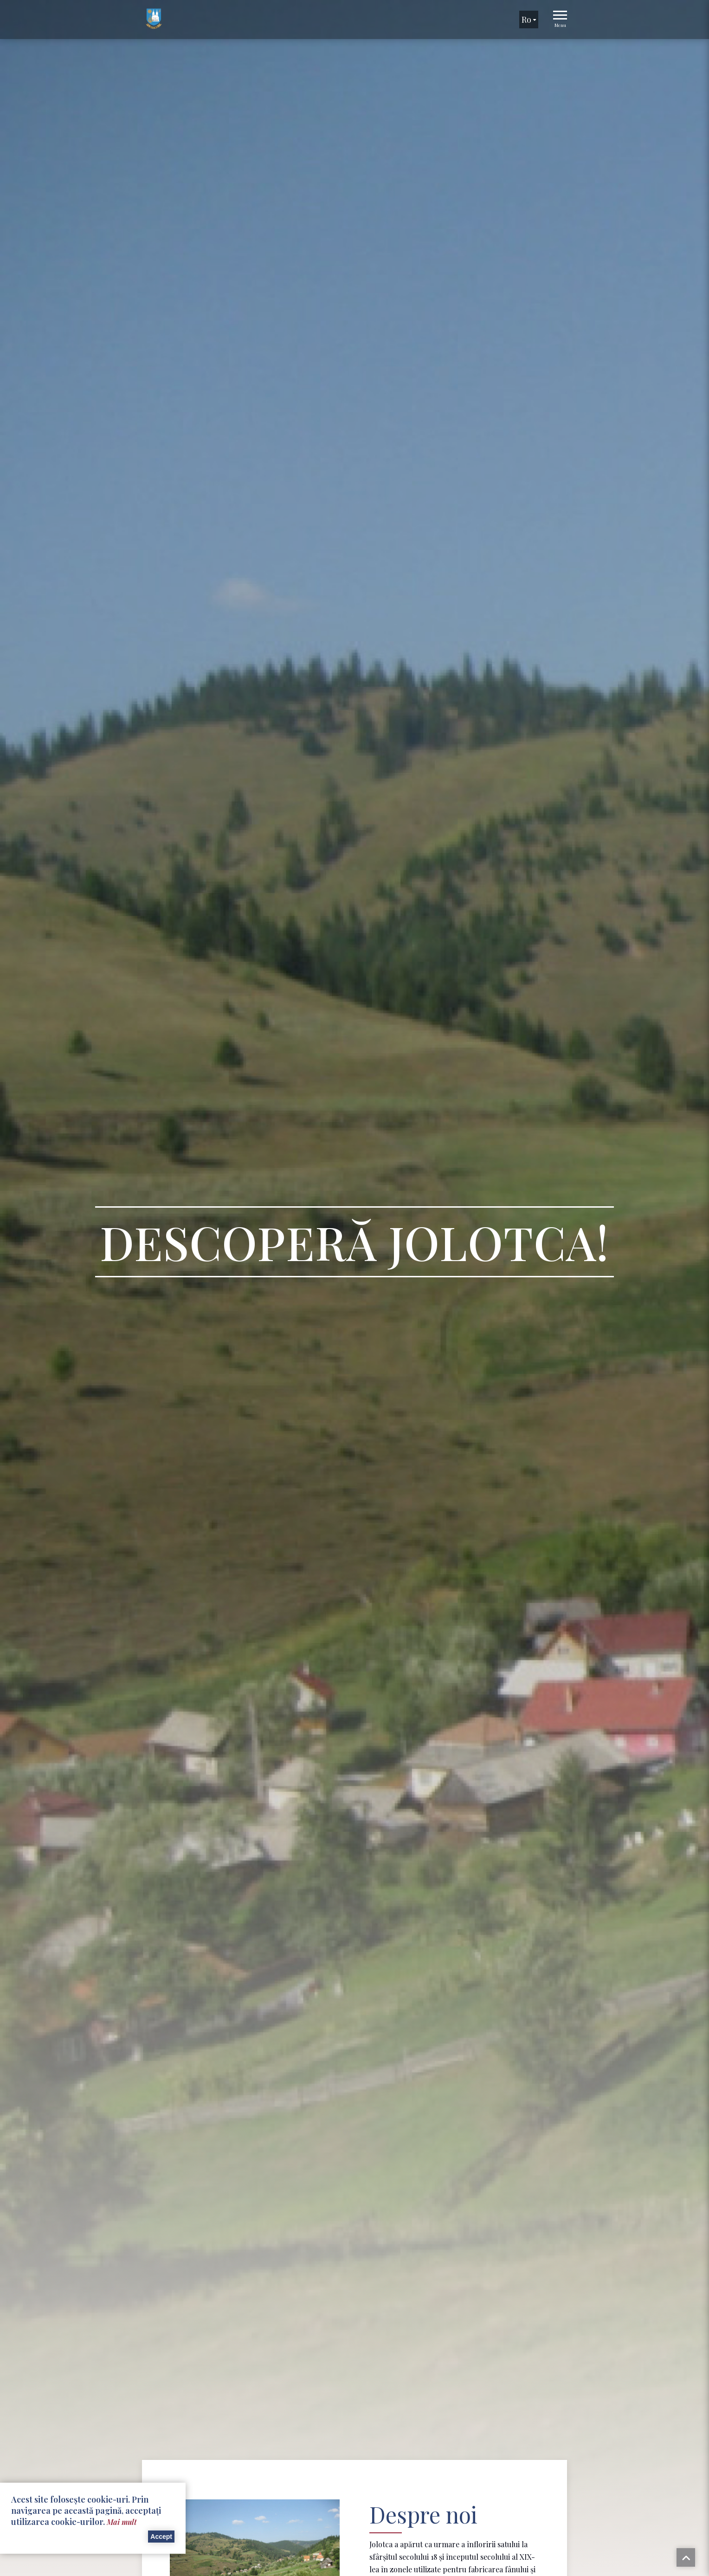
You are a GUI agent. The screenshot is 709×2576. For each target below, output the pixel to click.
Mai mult (122, 2522)
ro (529, 19)
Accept (161, 2536)
